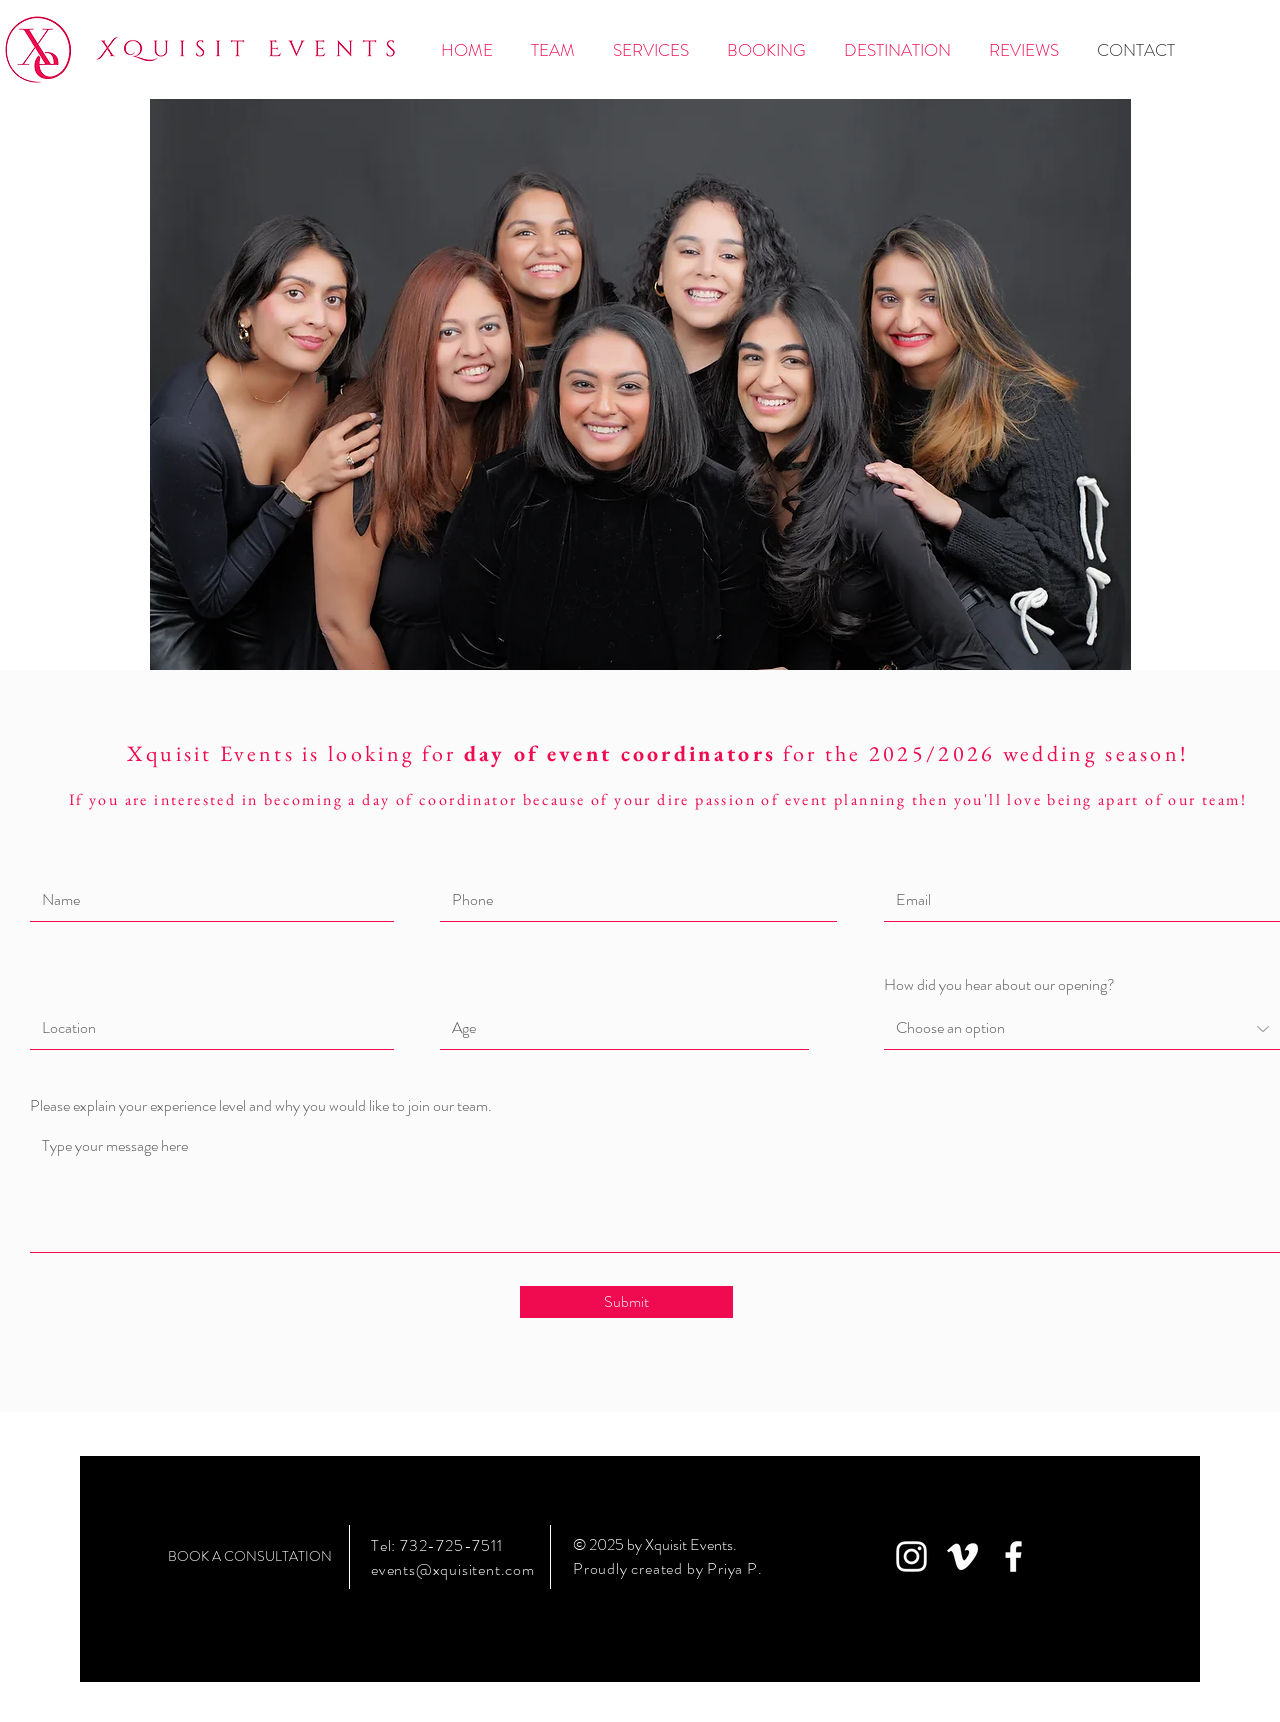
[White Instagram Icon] (911, 1556)
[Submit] (626, 1302)
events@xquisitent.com (453, 1569)
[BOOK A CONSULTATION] (250, 1557)
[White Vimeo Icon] (962, 1556)
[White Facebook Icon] (1013, 1556)
